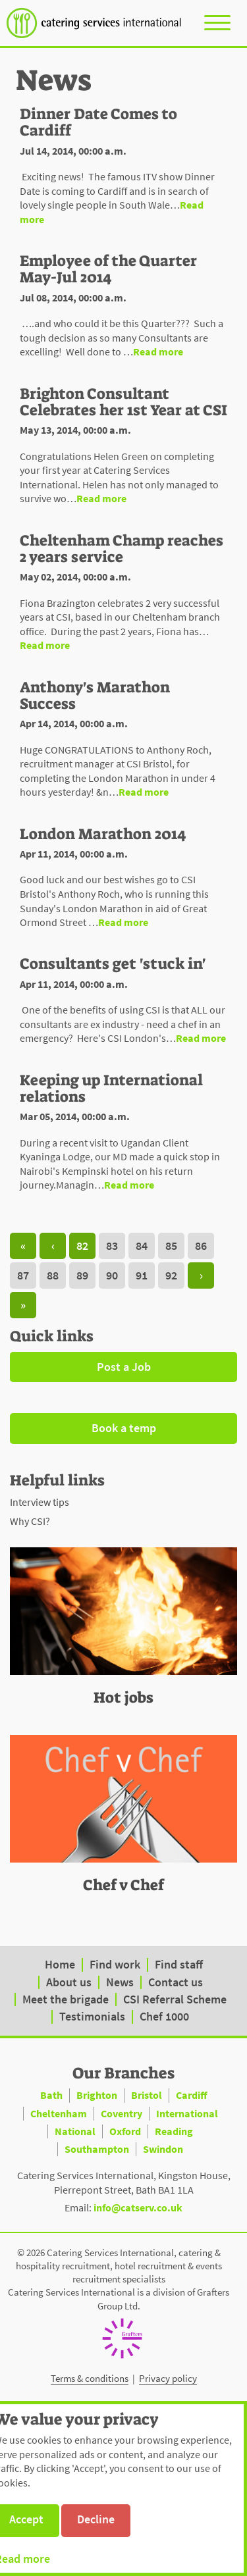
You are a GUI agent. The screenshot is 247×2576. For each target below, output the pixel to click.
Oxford (125, 2131)
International (187, 2113)
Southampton (97, 2148)
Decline (96, 2519)
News (120, 1982)
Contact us (175, 1982)
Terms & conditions (89, 2378)
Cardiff (191, 2094)
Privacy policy (168, 2378)
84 (142, 1245)
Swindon (163, 2148)
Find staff (179, 1964)
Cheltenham (58, 2113)
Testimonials (92, 2016)
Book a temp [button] (124, 1427)
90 (112, 1275)
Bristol (146, 2094)
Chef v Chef (123, 1885)
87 (23, 1275)
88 (53, 1275)
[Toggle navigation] (217, 22)
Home (60, 1964)
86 (201, 1245)
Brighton (96, 2094)
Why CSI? (30, 1521)
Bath (51, 2094)
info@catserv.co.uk (138, 2207)
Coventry (121, 2113)
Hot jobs (123, 1697)
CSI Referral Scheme (175, 1999)
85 (171, 1245)
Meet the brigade (65, 1999)
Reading (174, 2131)
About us (69, 1982)
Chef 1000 (164, 2016)
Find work (115, 1964)
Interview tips (39, 1501)
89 (82, 1275)
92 (171, 1275)
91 (142, 1275)
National (75, 2131)
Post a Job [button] (124, 1366)
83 (112, 1245)
